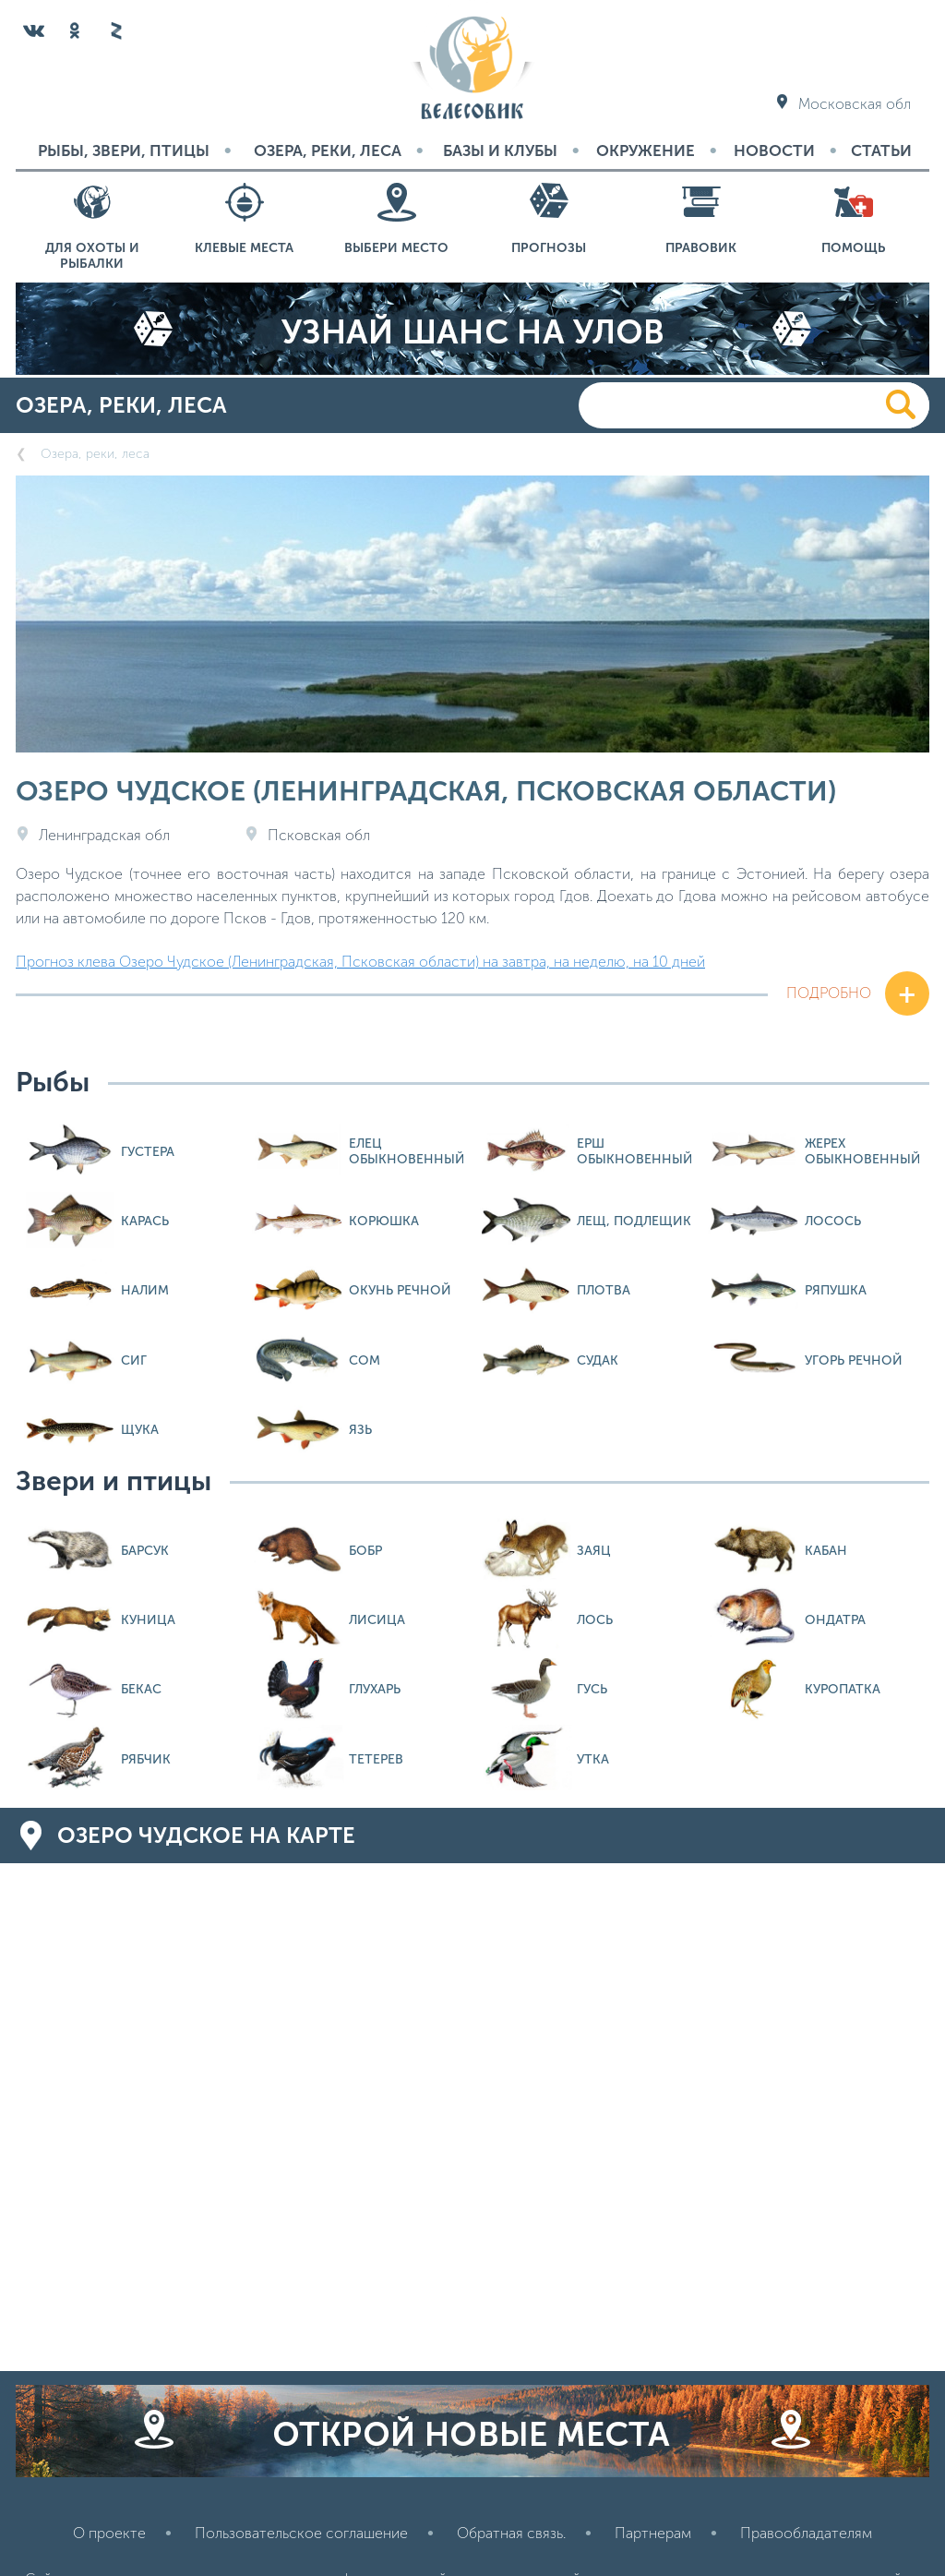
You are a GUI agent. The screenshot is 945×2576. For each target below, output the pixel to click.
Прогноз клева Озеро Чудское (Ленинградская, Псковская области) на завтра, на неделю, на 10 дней (360, 961)
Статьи (881, 150)
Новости (774, 150)
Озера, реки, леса (327, 150)
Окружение (645, 150)
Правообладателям (806, 2533)
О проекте (109, 2533)
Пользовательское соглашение (301, 2533)
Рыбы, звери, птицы (123, 150)
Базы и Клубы (500, 150)
